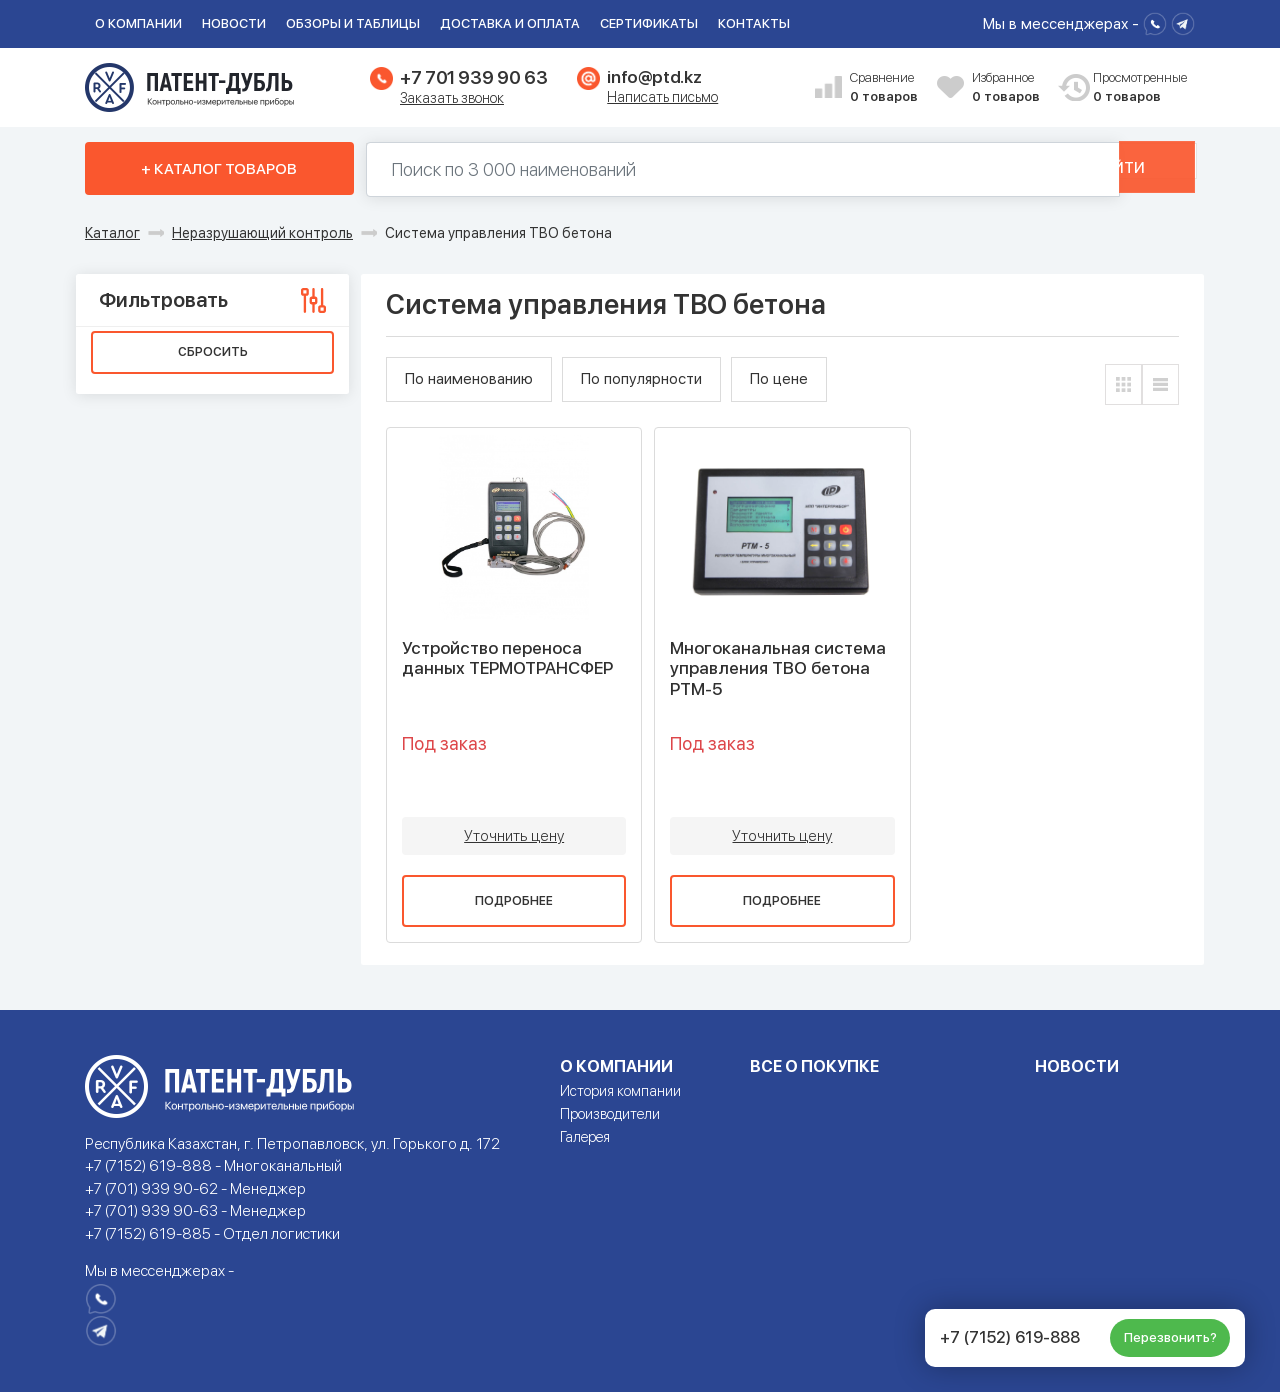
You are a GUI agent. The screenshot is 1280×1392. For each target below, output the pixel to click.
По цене (779, 379)
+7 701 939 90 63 (473, 77)
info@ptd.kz (654, 77)
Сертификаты (649, 23)
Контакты (754, 23)
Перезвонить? (1170, 1337)
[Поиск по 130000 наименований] (714, 169)
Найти (1127, 169)
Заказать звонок (452, 98)
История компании (620, 1091)
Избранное (1008, 88)
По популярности (641, 379)
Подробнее (514, 901)
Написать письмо (662, 97)
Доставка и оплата (510, 23)
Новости (234, 23)
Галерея (585, 1137)
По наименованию (469, 379)
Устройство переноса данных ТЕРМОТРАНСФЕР (507, 658)
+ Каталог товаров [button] (219, 169)
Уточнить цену (514, 836)
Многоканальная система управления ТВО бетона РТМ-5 (778, 668)
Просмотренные (1129, 88)
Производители (610, 1114)
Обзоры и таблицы (353, 23)
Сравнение (886, 88)
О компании (138, 23)
